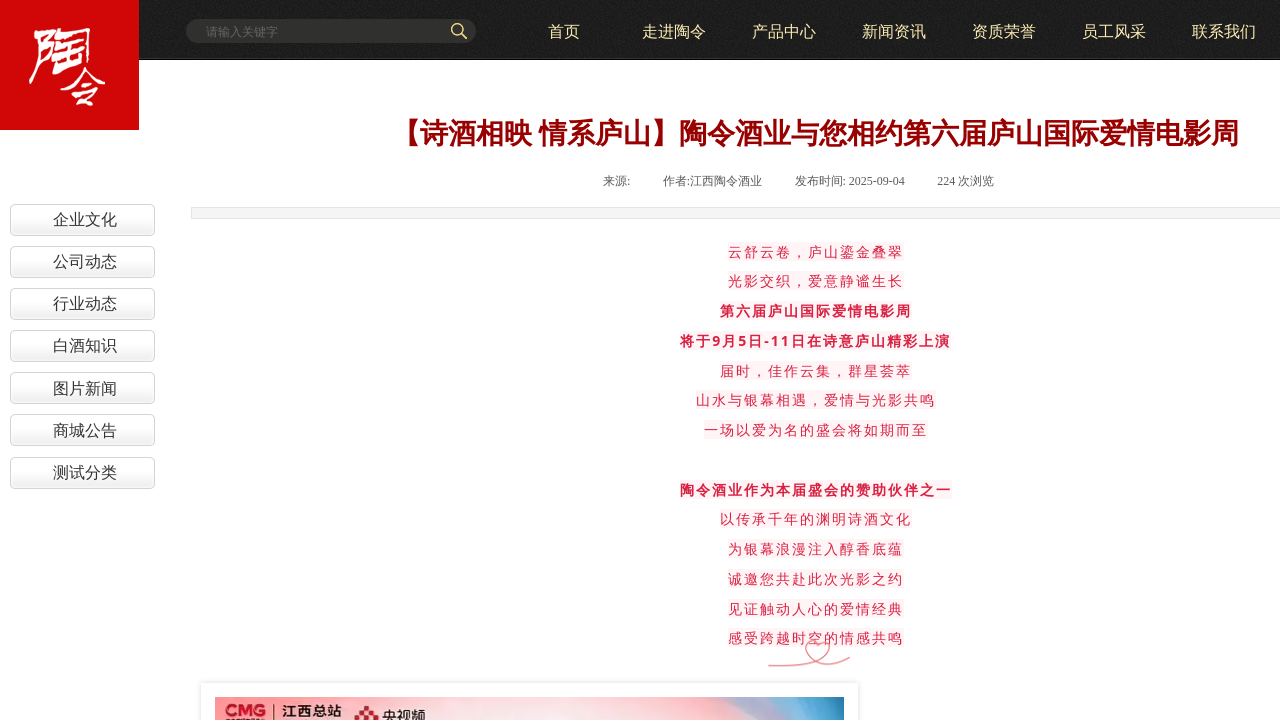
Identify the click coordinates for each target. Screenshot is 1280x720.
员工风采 (1114, 31)
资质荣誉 (1004, 31)
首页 (564, 31)
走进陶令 (674, 31)
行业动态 (85, 303)
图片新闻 (85, 388)
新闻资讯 (894, 31)
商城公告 (85, 430)
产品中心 (784, 31)
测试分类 (85, 472)
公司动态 (85, 261)
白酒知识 (85, 345)
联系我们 (1224, 31)
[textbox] (322, 32)
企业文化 (85, 219)
